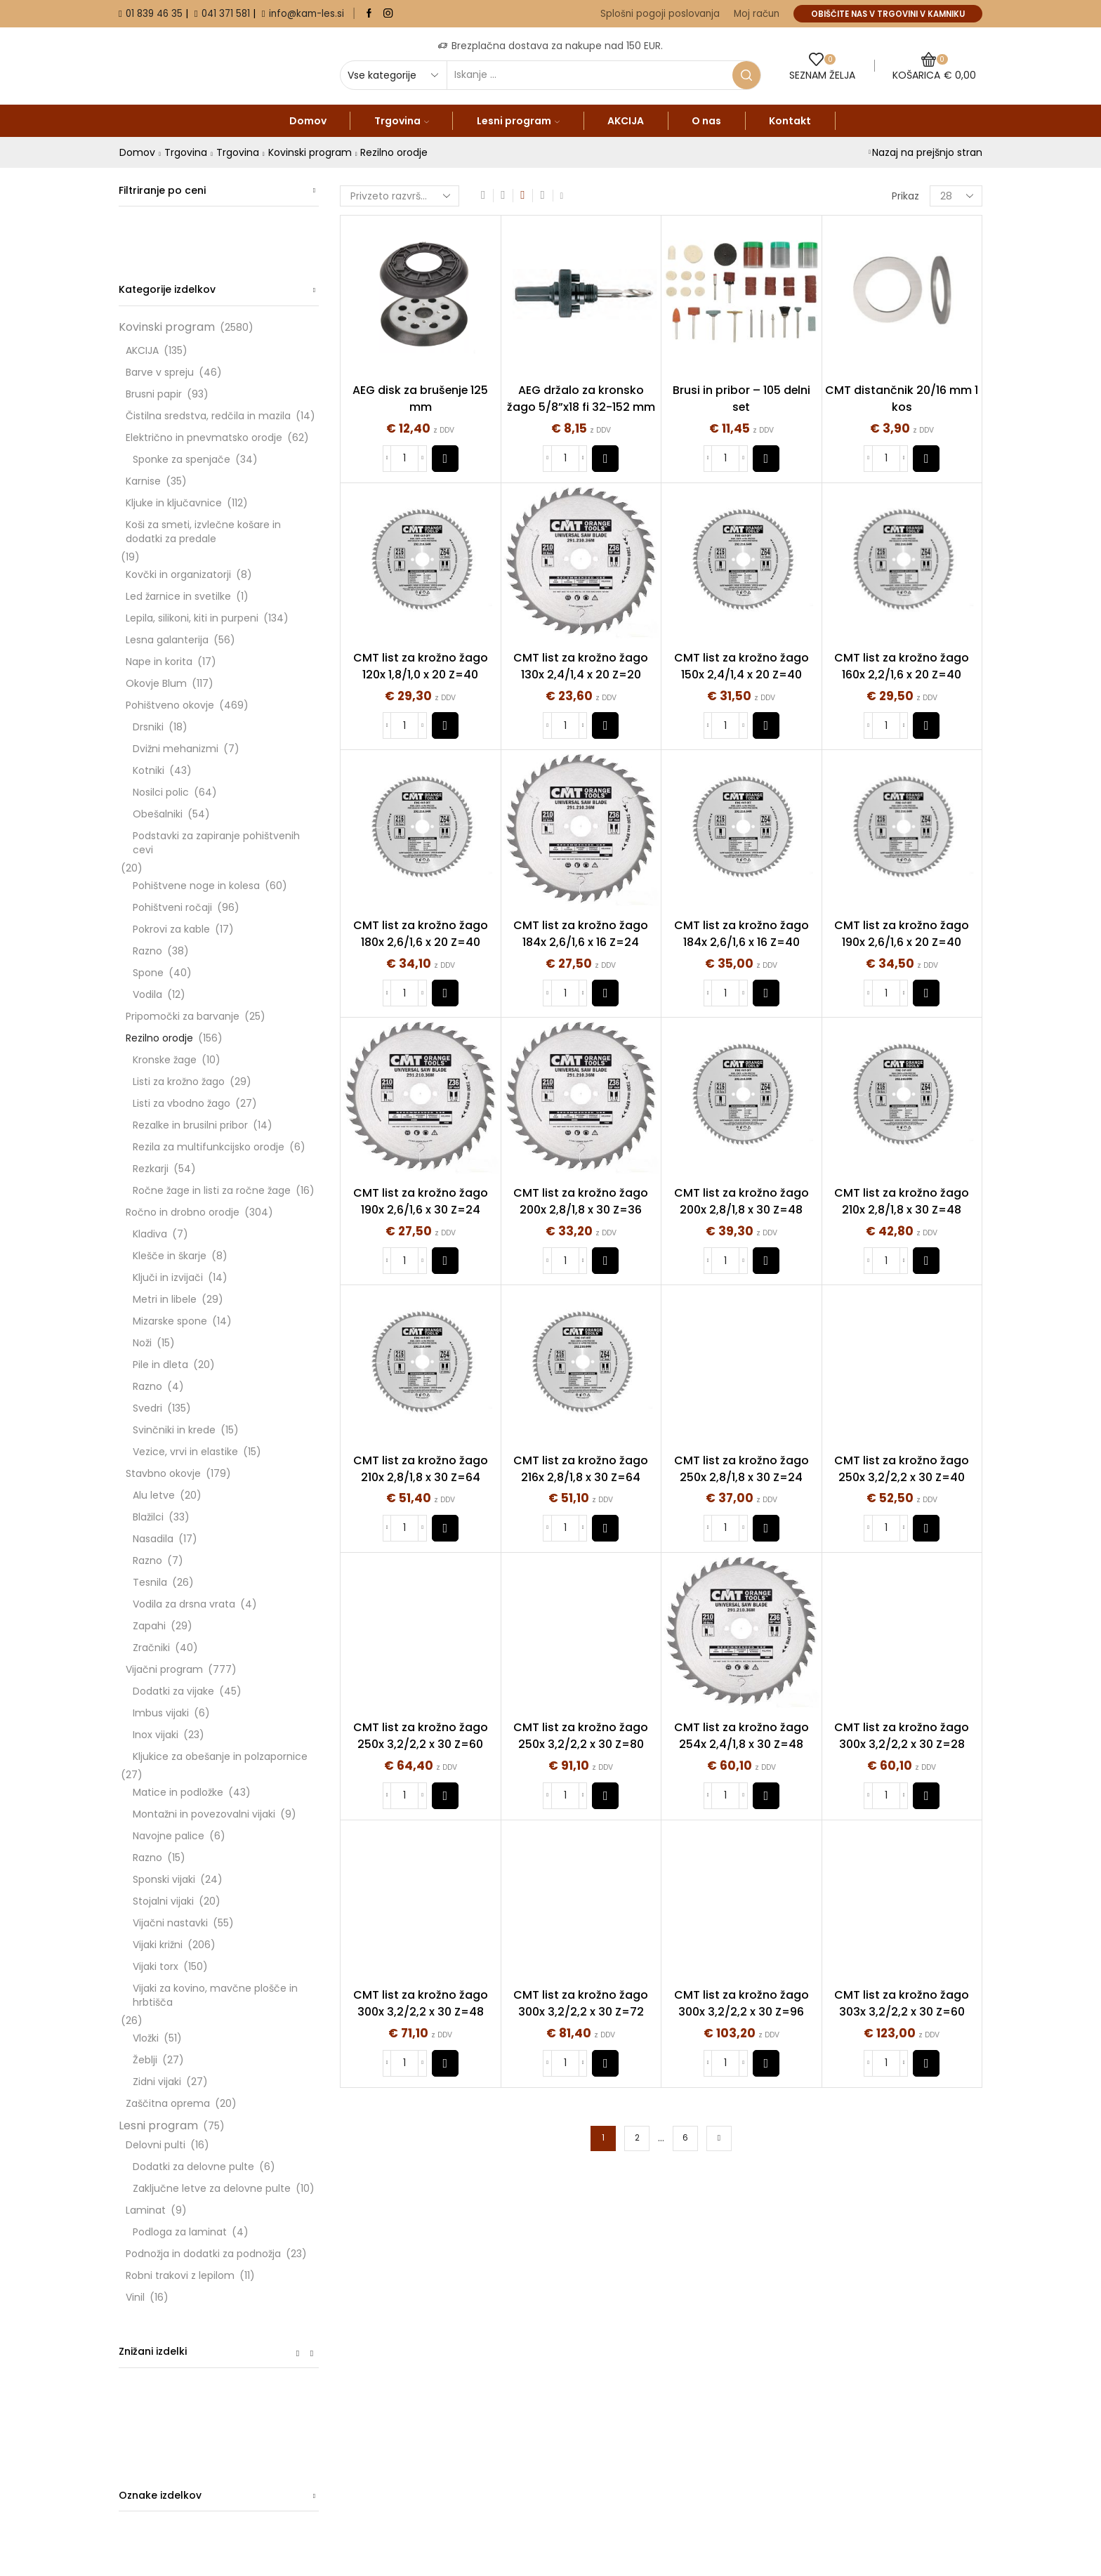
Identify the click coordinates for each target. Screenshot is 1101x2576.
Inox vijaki (155, 1735)
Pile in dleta (160, 1365)
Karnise (143, 481)
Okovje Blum (156, 683)
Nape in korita (159, 662)
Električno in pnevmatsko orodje (204, 438)
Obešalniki (158, 814)
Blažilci (148, 1517)
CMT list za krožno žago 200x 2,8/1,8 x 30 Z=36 (580, 1201)
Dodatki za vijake (173, 1691)
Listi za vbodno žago (181, 1103)
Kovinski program (310, 152)
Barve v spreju (160, 372)
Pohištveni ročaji (172, 907)
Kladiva (150, 1234)
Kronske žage (165, 1060)
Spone (148, 973)
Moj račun (756, 13)
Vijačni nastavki (170, 1923)
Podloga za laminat (180, 2232)
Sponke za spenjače (181, 459)
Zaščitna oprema (168, 2103)
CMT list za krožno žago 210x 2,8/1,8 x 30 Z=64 (420, 1468)
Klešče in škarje (169, 1256)
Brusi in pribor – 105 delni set (741, 398)
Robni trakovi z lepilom (180, 2275)
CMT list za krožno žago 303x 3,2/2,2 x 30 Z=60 (901, 2003)
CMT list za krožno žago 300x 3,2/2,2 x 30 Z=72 (580, 2003)
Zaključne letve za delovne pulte (212, 2188)
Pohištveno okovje (170, 705)
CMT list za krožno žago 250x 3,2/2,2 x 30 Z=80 (580, 1735)
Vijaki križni (158, 1945)
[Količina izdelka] (404, 458)
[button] (445, 458)
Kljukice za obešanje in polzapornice (220, 1756)
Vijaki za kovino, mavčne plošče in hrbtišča (215, 1995)
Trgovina (401, 121)
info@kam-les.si (306, 13)
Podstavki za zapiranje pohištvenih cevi (216, 843)
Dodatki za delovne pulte (193, 2167)
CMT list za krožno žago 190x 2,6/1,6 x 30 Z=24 (420, 1201)
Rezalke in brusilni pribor (190, 1125)
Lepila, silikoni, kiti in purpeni (192, 618)
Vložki (146, 2038)
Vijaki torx (155, 1966)
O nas (706, 121)
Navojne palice (168, 1836)
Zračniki (151, 1648)
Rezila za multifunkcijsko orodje (208, 1147)
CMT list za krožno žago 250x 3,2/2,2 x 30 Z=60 (420, 1735)
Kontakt (790, 121)
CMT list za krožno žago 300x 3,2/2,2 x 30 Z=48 (420, 2003)
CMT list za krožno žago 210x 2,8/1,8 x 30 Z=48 (901, 1201)
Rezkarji (151, 1169)
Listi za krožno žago (179, 1082)
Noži (142, 1343)
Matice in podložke (178, 1792)
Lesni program (518, 121)
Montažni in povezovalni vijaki (204, 1814)
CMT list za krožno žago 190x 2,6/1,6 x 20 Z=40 (901, 933)
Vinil (135, 2297)
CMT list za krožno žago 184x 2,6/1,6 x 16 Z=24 (580, 933)
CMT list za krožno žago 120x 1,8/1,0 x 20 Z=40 (420, 666)
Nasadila (153, 1539)
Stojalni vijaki (163, 1901)
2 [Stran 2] (637, 2137)
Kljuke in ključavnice (174, 503)
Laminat (146, 2210)
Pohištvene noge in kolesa (196, 886)
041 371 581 (226, 13)
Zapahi (149, 1626)
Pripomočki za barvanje (182, 1016)
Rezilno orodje (159, 1038)
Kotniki (148, 770)
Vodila (147, 994)
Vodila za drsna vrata (184, 1604)
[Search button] (746, 75)
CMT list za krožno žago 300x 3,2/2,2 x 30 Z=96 (741, 2003)
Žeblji (145, 2060)
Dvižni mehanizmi (175, 749)
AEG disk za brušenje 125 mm (420, 398)
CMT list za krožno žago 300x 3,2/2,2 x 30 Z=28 (901, 1735)
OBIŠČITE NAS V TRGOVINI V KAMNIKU (888, 14)
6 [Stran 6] (685, 2137)
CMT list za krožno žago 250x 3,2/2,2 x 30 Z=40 (901, 1468)
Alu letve (154, 1495)
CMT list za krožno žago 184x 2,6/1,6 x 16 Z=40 (741, 933)
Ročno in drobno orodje (182, 1212)
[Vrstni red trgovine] (399, 195)
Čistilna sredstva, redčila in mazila (208, 416)
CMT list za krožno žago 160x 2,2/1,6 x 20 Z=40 (901, 666)
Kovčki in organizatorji (178, 574)
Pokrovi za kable (171, 929)
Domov (308, 121)
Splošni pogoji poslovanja (660, 13)
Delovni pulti (155, 2145)
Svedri (147, 1408)
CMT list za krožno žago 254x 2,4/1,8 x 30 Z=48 (741, 1735)
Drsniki (148, 727)
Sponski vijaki (164, 1879)
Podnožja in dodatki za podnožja (203, 2254)
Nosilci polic (161, 792)
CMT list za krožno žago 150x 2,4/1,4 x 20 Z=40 (741, 666)
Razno (147, 951)
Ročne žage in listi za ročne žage (212, 1190)
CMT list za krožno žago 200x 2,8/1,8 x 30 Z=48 (741, 1201)
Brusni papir (154, 394)
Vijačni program (164, 1669)
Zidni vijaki (157, 2082)
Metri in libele (165, 1299)
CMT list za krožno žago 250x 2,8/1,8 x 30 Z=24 (741, 1468)
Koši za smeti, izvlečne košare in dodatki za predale (203, 532)
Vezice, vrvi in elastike (185, 1452)
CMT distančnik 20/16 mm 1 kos (901, 398)
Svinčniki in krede (174, 1430)
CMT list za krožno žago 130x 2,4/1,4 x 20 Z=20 (580, 666)
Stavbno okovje (163, 1473)
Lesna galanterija (167, 640)
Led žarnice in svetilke (178, 596)
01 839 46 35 (154, 13)
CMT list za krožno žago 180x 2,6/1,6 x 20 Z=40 (420, 933)
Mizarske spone (170, 1321)
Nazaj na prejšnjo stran (927, 152)
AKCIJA (625, 121)
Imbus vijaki (161, 1713)
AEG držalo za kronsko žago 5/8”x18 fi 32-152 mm (581, 398)
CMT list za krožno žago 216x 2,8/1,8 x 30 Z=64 (580, 1468)
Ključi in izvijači (168, 1277)
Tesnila (150, 1582)
